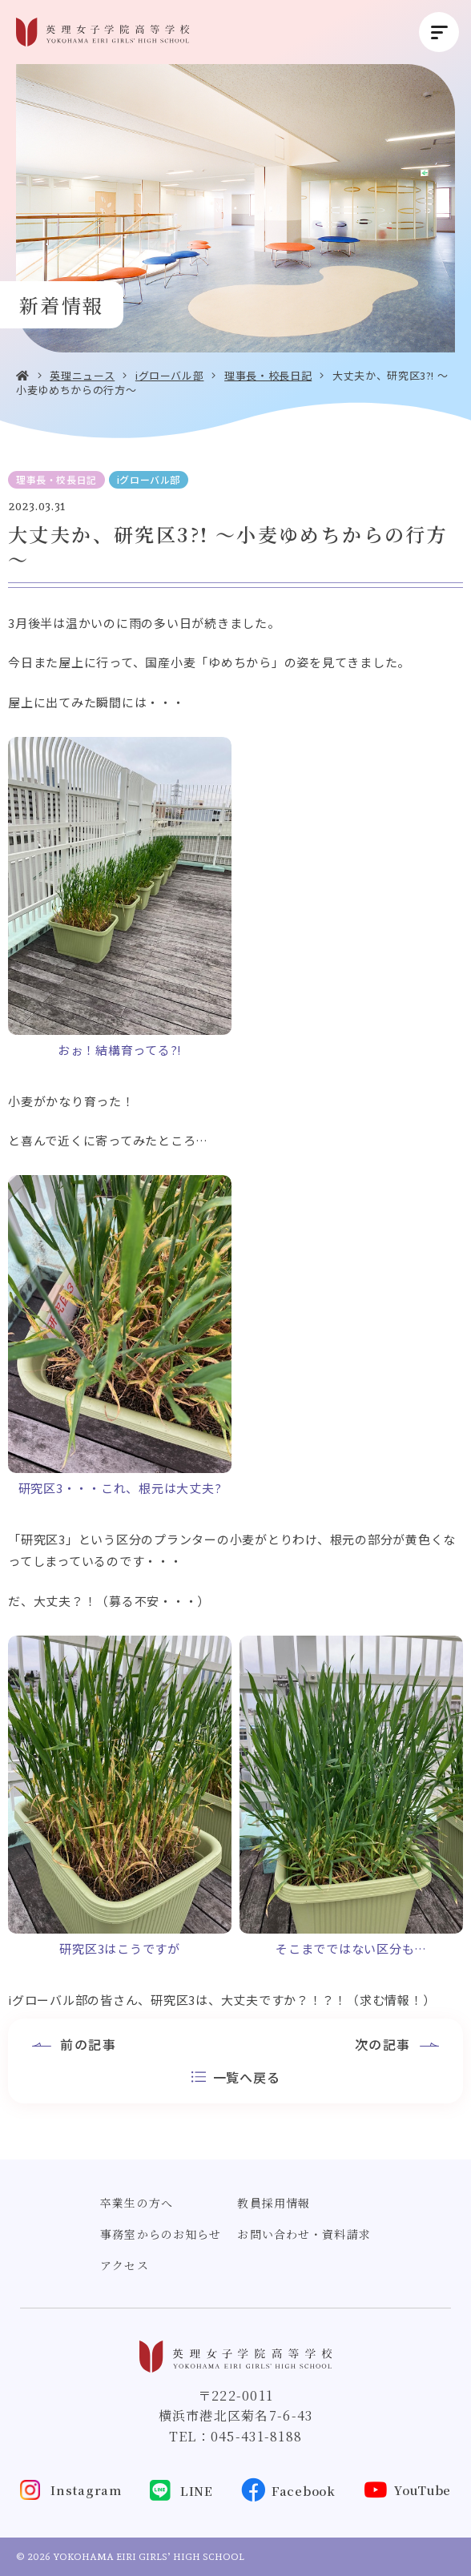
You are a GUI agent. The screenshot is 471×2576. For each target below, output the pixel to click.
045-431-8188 (256, 2436)
